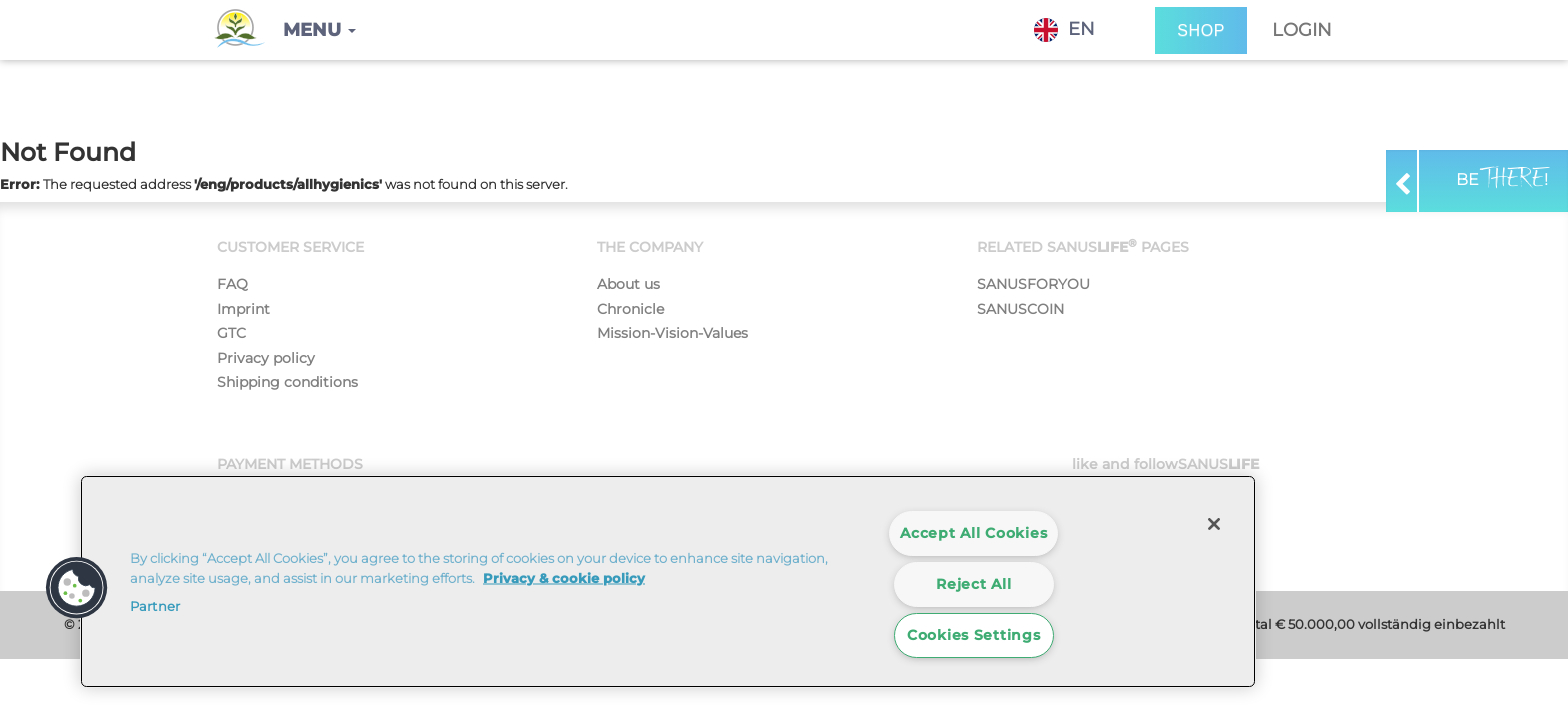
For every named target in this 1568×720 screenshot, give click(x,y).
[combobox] (1079, 30)
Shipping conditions (287, 382)
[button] (319, 30)
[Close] (1214, 524)
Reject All (973, 584)
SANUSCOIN (1020, 309)
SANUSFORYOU (1033, 284)
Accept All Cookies (973, 533)
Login (1302, 30)
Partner (155, 606)
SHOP (1201, 30)
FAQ (232, 284)
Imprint (243, 309)
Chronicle (630, 309)
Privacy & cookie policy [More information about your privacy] (564, 577)
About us (628, 284)
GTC (231, 333)
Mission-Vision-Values (672, 333)
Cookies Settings (974, 635)
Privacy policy (266, 358)
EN (1064, 30)
